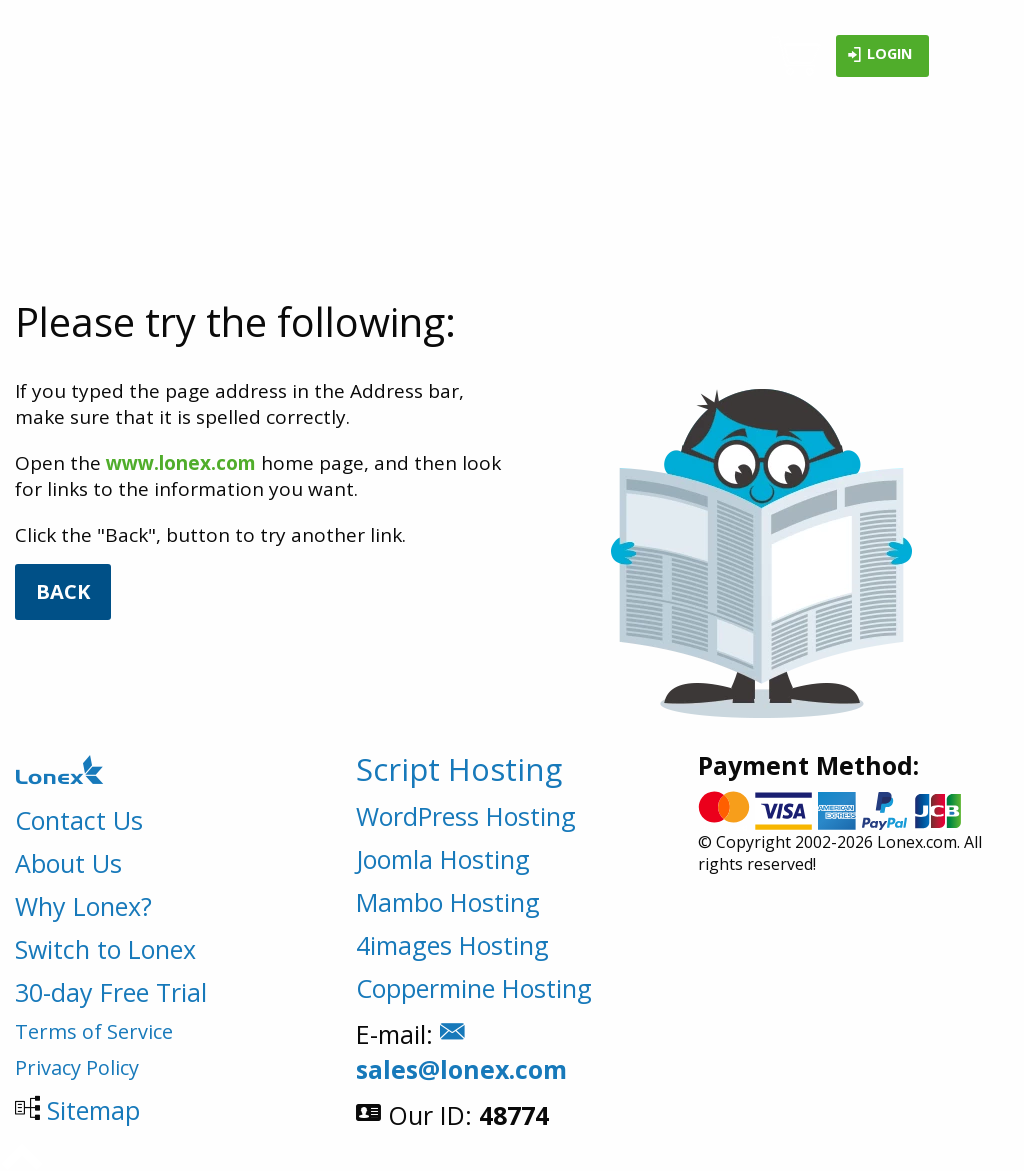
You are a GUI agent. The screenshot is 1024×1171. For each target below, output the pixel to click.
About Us (68, 863)
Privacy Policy (77, 1067)
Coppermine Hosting (474, 988)
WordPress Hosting (466, 816)
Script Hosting (459, 769)
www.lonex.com (181, 463)
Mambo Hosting (448, 902)
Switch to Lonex (105, 949)
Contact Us (79, 820)
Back (63, 591)
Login (879, 56)
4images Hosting (452, 945)
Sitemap (93, 1110)
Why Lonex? (83, 906)
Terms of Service (94, 1031)
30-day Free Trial (111, 992)
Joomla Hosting (443, 859)
